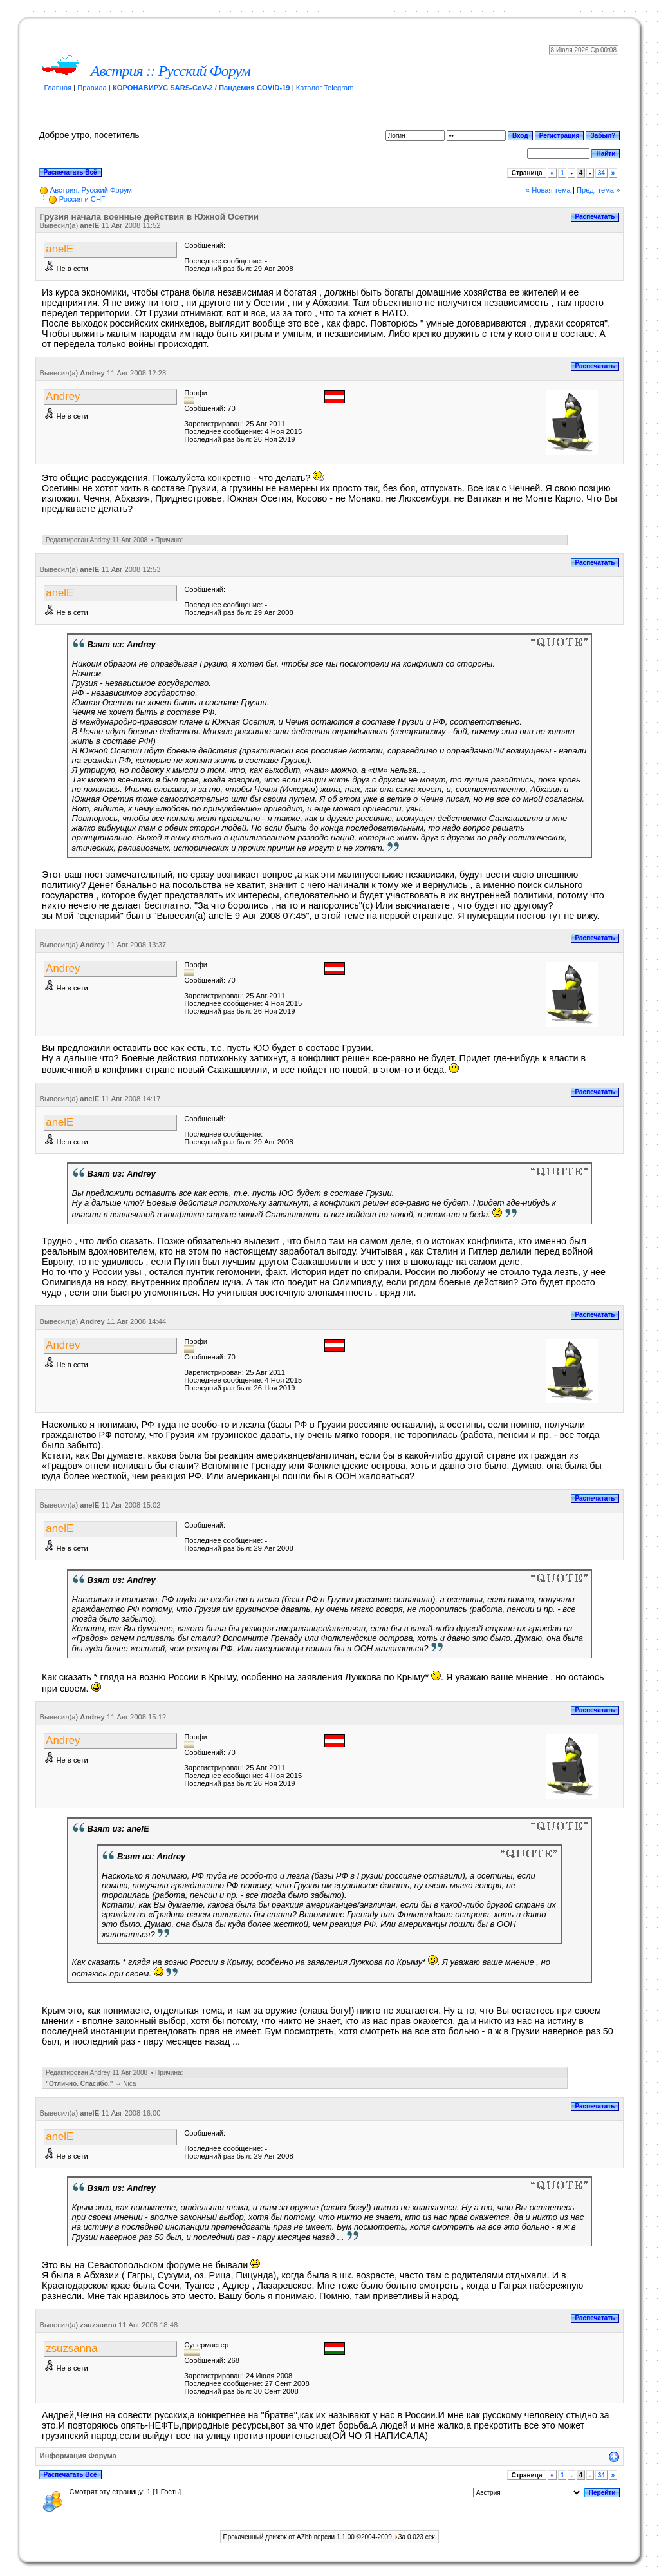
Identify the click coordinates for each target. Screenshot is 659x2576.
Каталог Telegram (325, 87)
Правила (91, 87)
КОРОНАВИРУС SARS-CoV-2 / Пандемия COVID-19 (201, 87)
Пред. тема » (598, 190)
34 (601, 172)
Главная (58, 87)
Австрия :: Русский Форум (170, 70)
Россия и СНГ (82, 199)
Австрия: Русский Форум (91, 190)
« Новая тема (548, 190)
